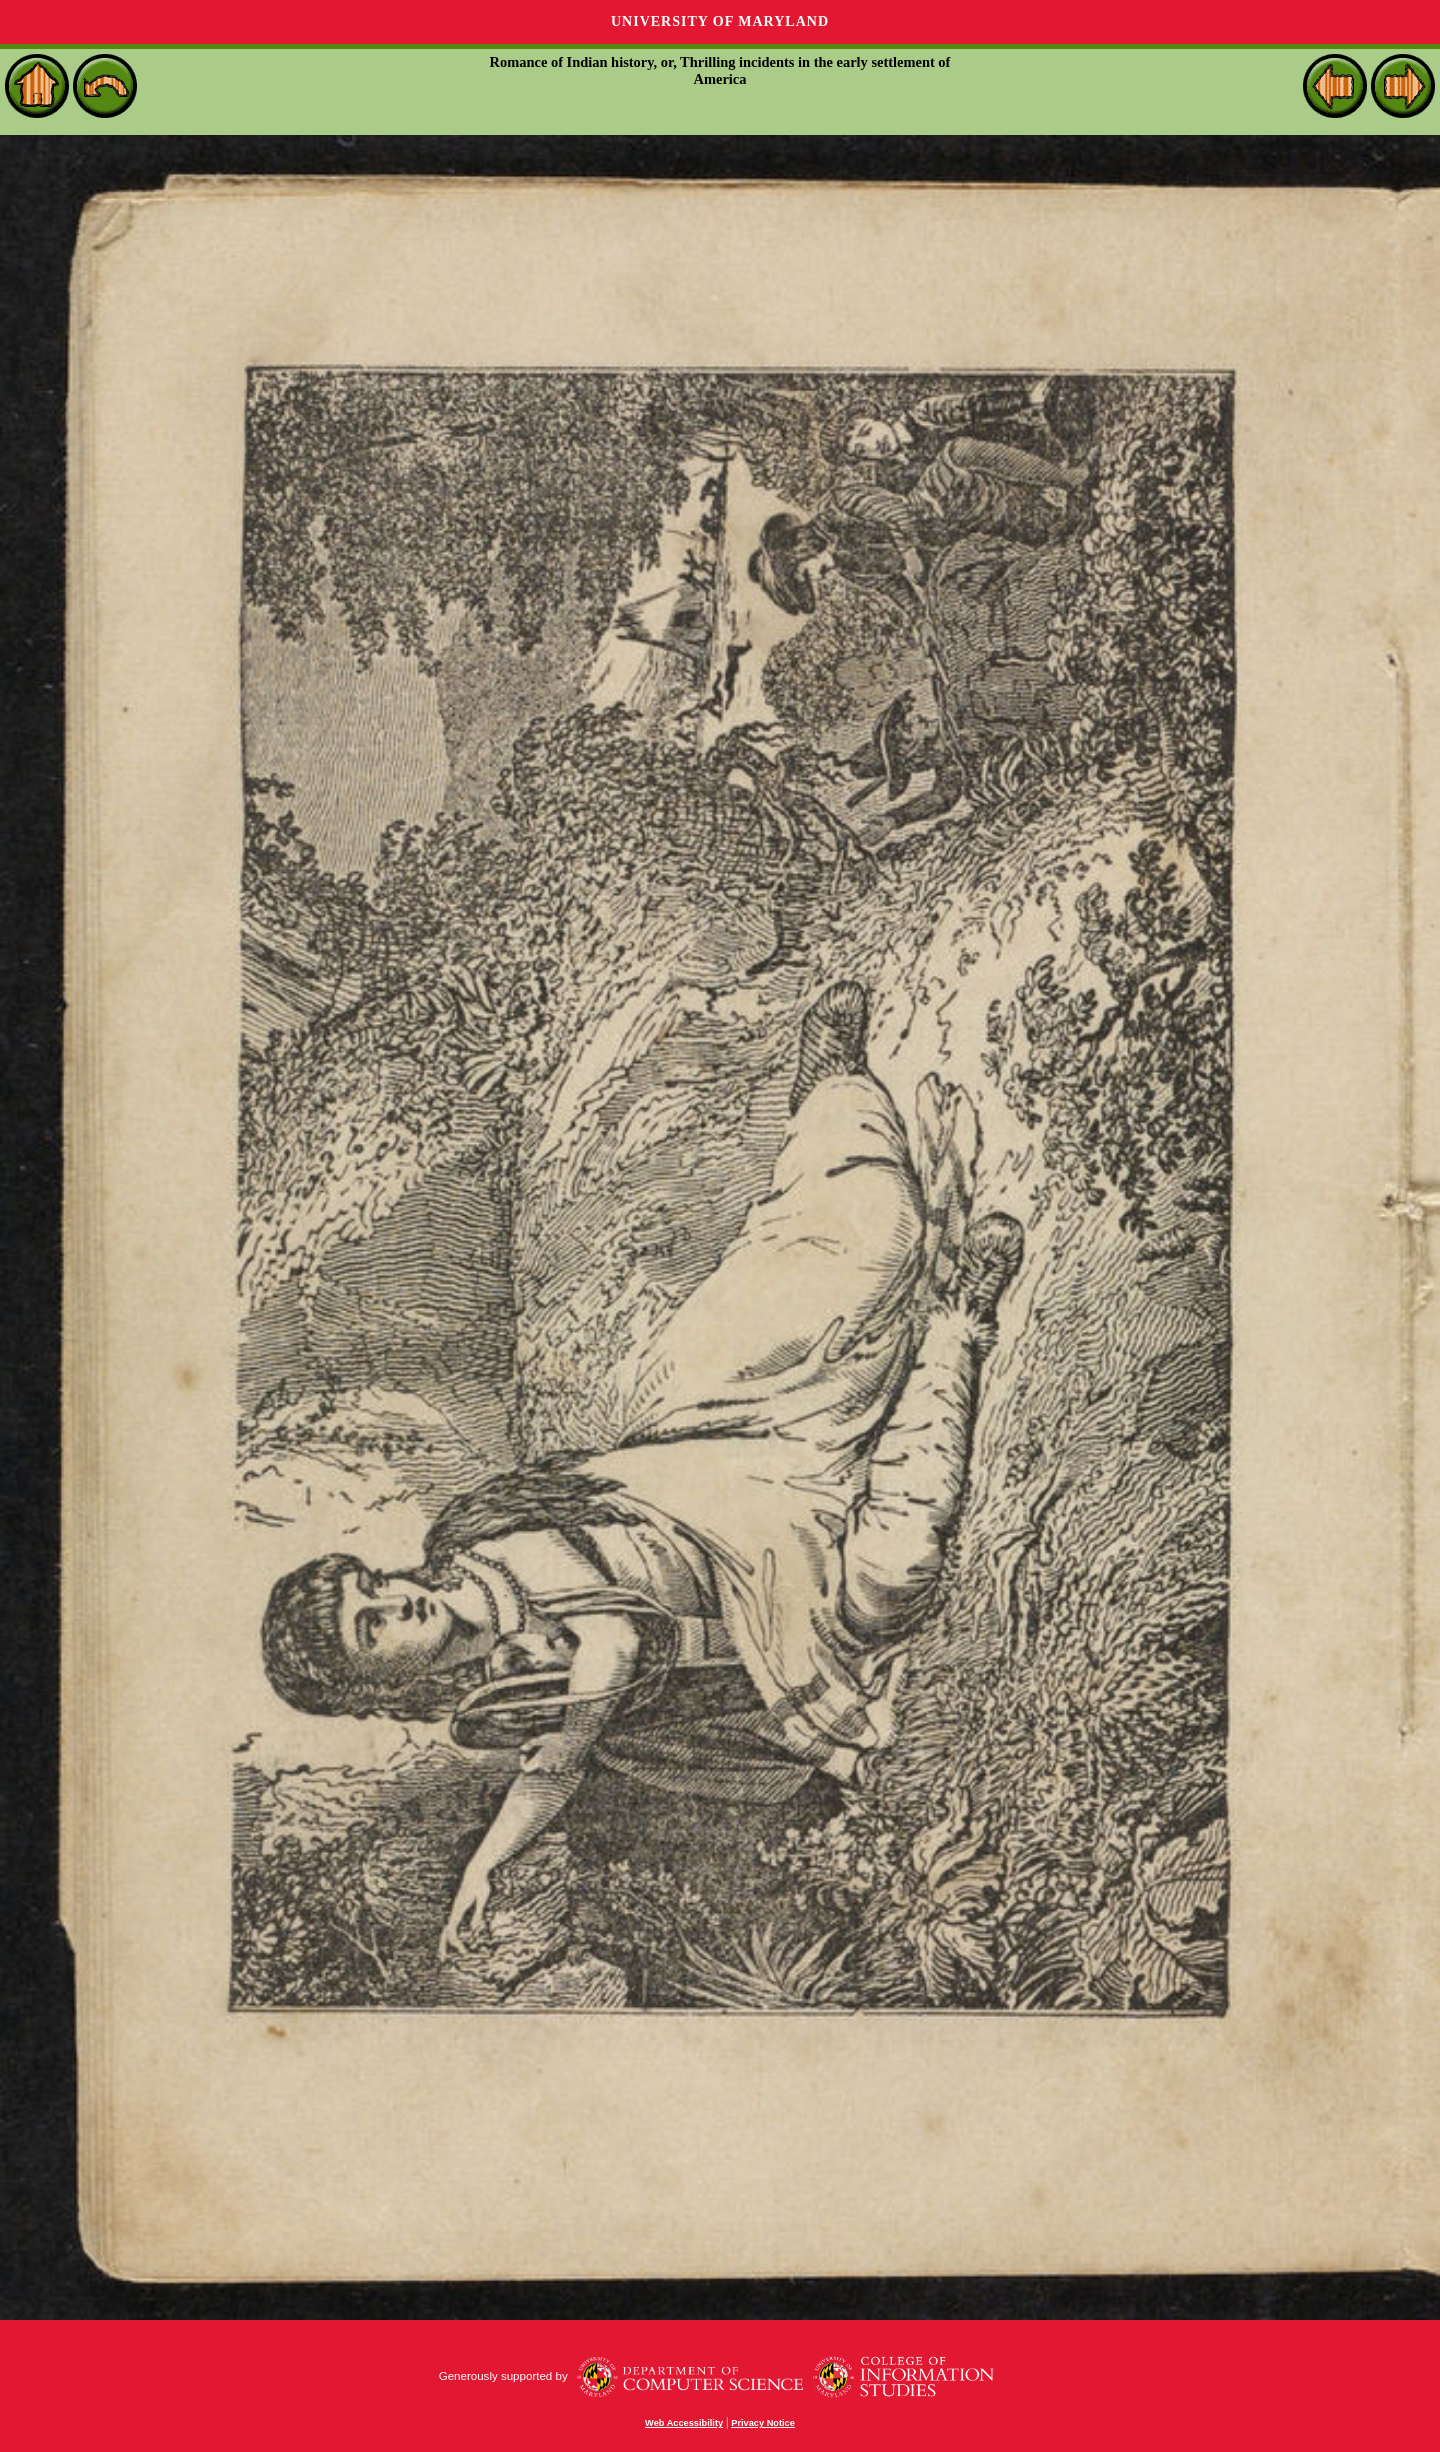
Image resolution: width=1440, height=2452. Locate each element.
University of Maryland (720, 21)
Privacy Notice (763, 2423)
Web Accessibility (684, 2423)
